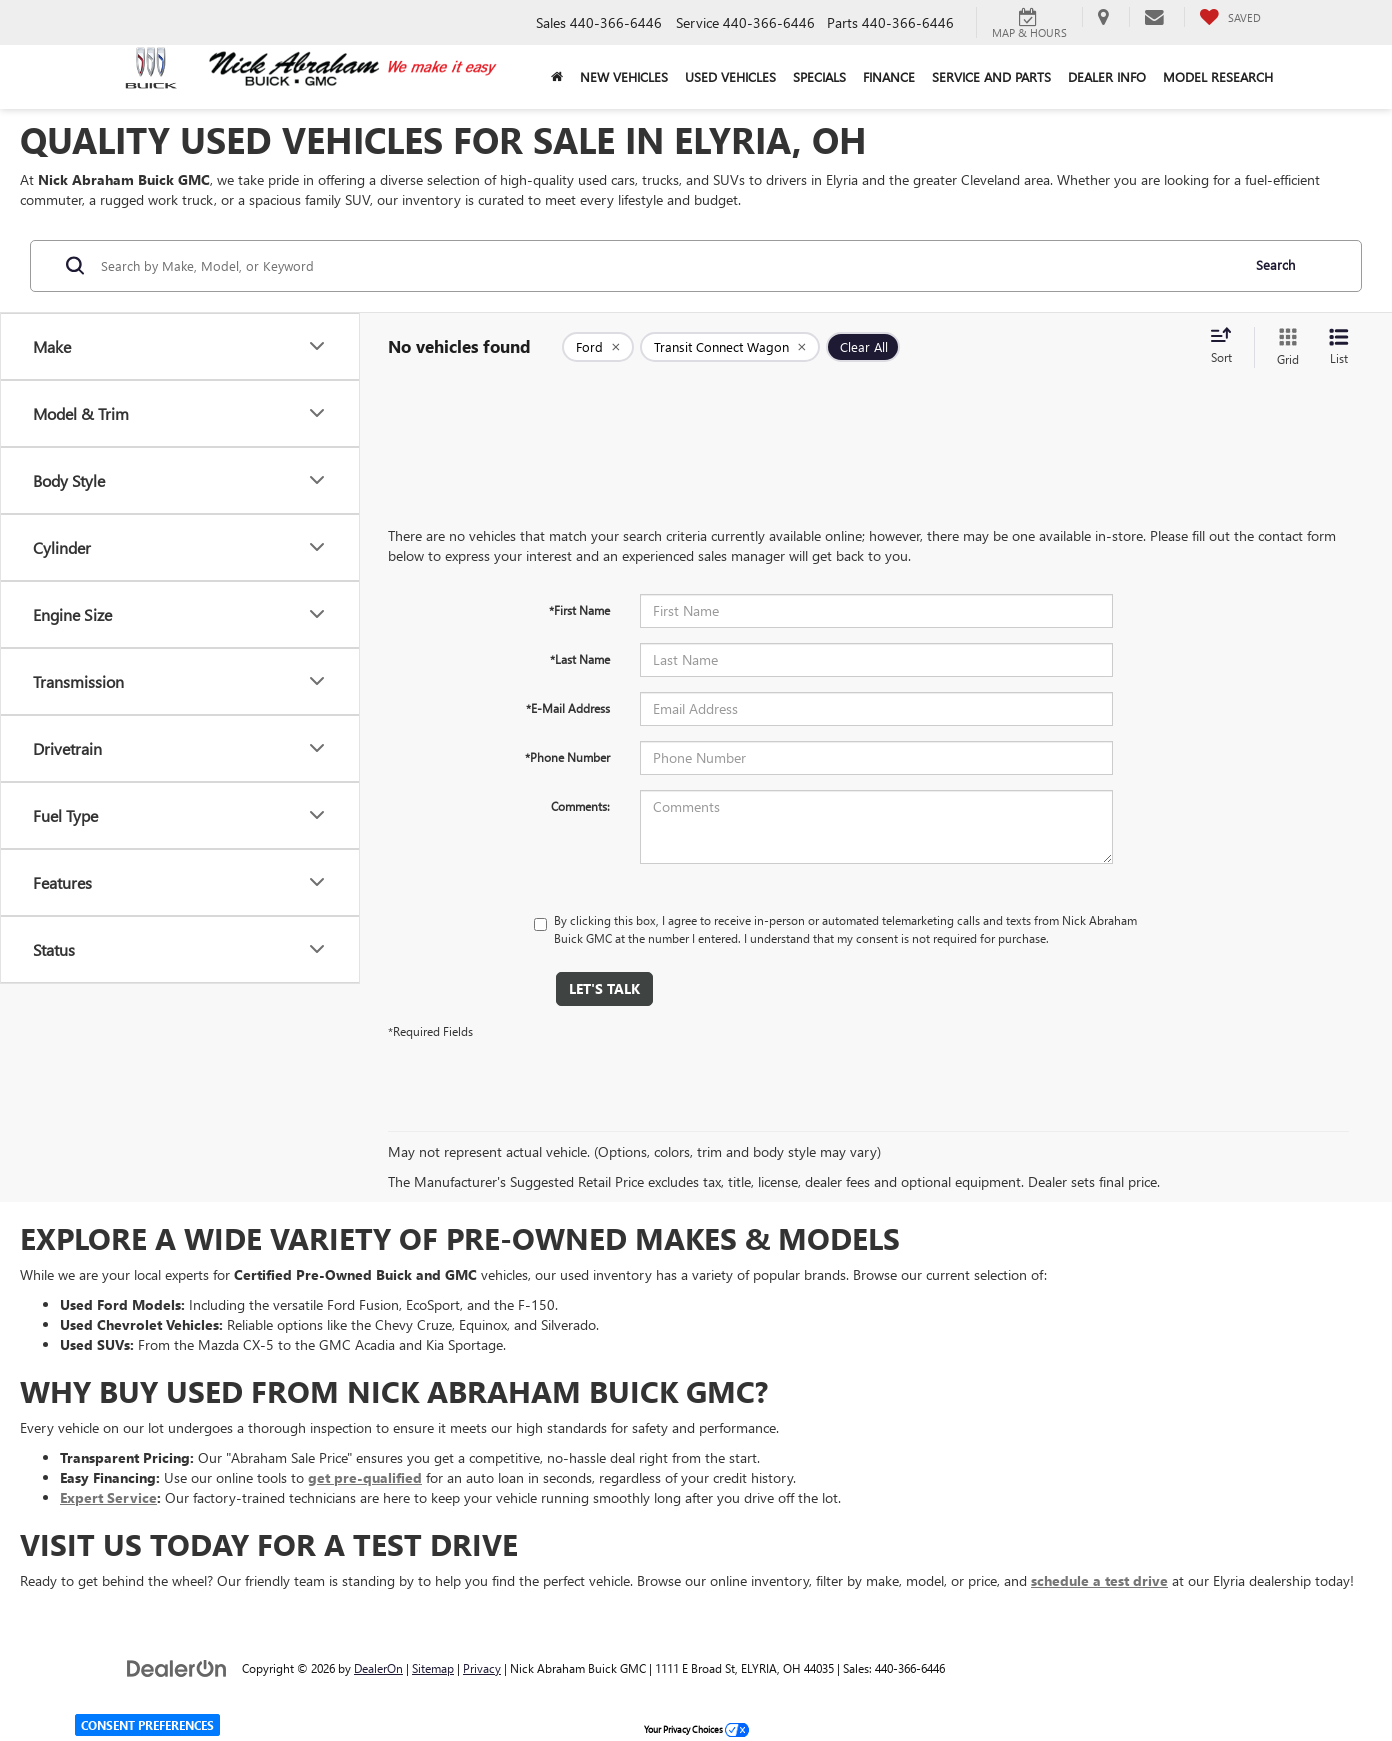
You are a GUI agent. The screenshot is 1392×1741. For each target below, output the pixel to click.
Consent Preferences (147, 1725)
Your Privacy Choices (696, 1729)
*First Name (579, 610)
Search (1275, 264)
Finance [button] (889, 76)
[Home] (556, 77)
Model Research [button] (1218, 76)
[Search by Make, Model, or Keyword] (667, 266)
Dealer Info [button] (1107, 76)
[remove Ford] (598, 347)
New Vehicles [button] (624, 76)
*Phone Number (567, 757)
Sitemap (433, 1668)
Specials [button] (819, 76)
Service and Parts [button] (991, 76)
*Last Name (580, 659)
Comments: (580, 806)
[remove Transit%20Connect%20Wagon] (730, 347)
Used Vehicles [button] (730, 76)
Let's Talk (604, 988)
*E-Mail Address (568, 708)
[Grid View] (1284, 347)
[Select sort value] (1227, 347)
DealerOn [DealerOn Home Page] (378, 1668)
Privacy (482, 1668)
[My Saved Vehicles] (1230, 17)
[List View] (1339, 347)
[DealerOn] (177, 1667)
